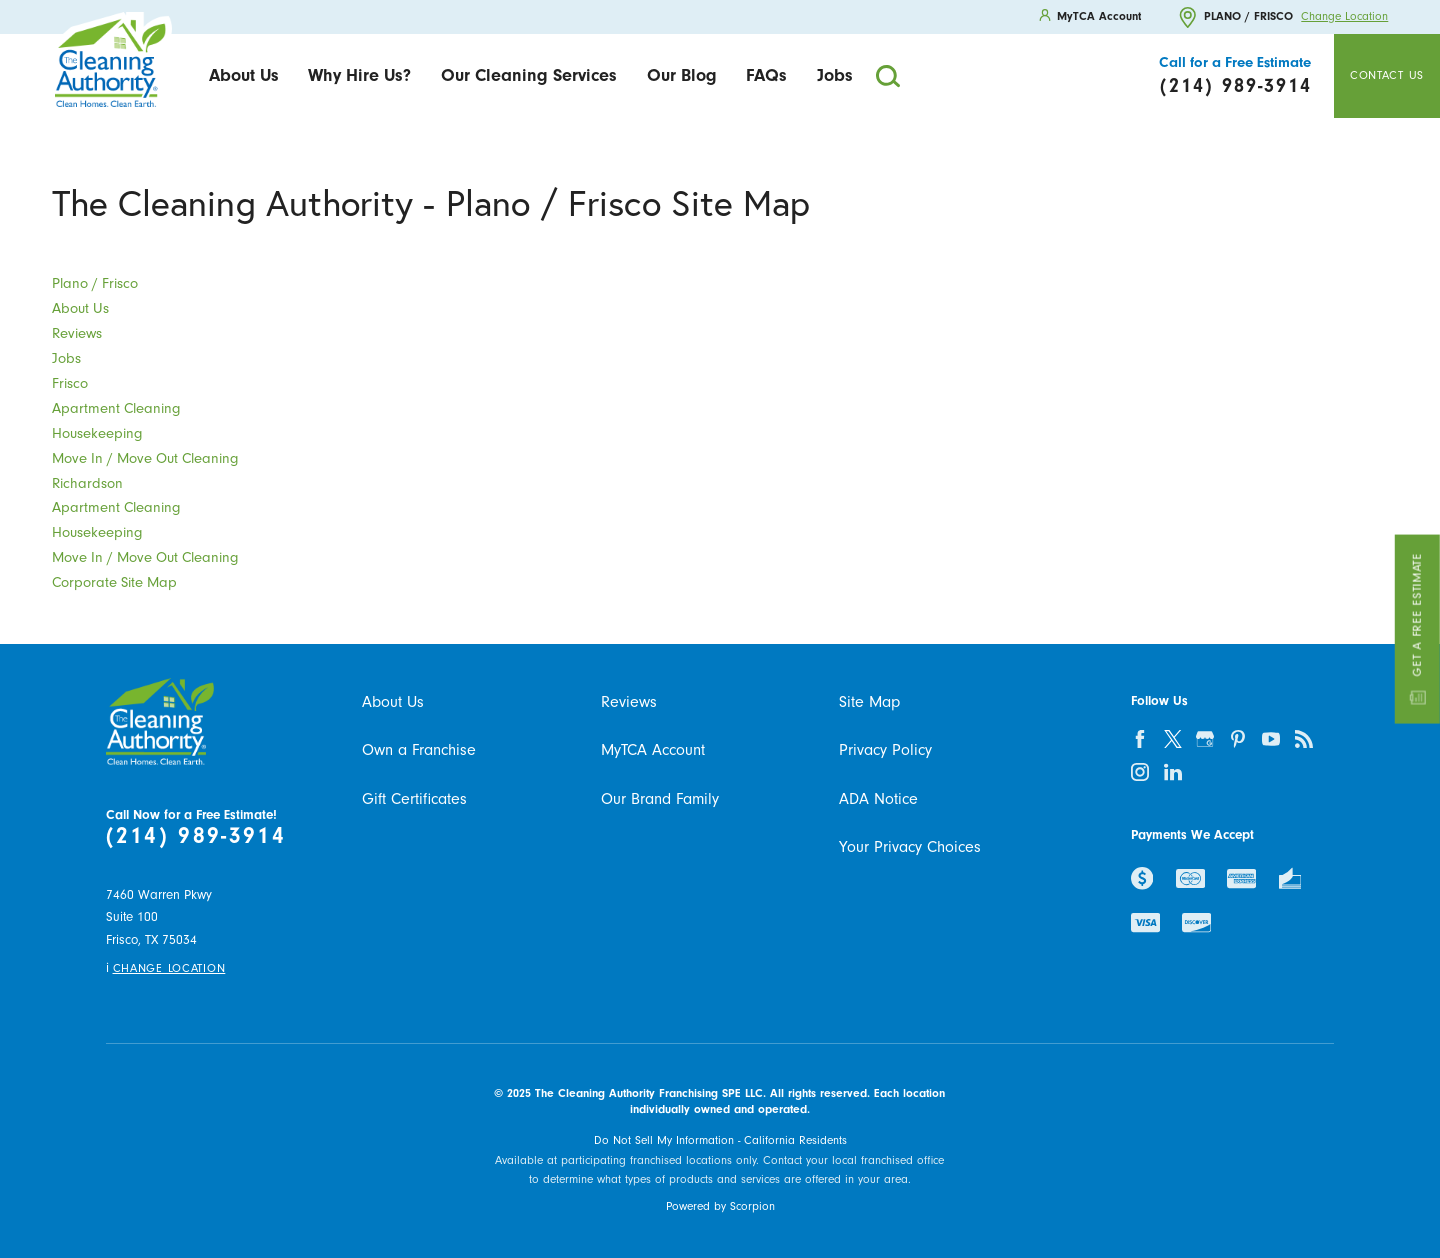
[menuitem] (244, 76)
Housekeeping (97, 433)
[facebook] (1139, 738)
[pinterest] (1238, 738)
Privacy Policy (885, 750)
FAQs (766, 75)
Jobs (835, 75)
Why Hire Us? (359, 75)
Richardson (87, 483)
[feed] (1304, 738)
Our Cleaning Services (529, 75)
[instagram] (1139, 771)
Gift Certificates (414, 799)
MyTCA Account (653, 750)
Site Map (869, 702)
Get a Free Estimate (1417, 629)
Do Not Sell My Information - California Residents (720, 1140)
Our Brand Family (660, 799)
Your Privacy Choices (910, 847)
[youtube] (1271, 738)
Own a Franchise (419, 750)
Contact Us (1387, 75)
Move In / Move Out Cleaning (145, 458)
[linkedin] (1172, 771)
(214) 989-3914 (196, 835)
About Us (244, 75)
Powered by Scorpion (720, 1206)
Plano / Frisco (95, 283)
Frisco (70, 383)
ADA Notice (878, 799)
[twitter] (1172, 738)
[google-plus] (1205, 738)
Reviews (77, 333)
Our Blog (682, 75)
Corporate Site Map (114, 582)
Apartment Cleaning (116, 408)
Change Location (1344, 17)
